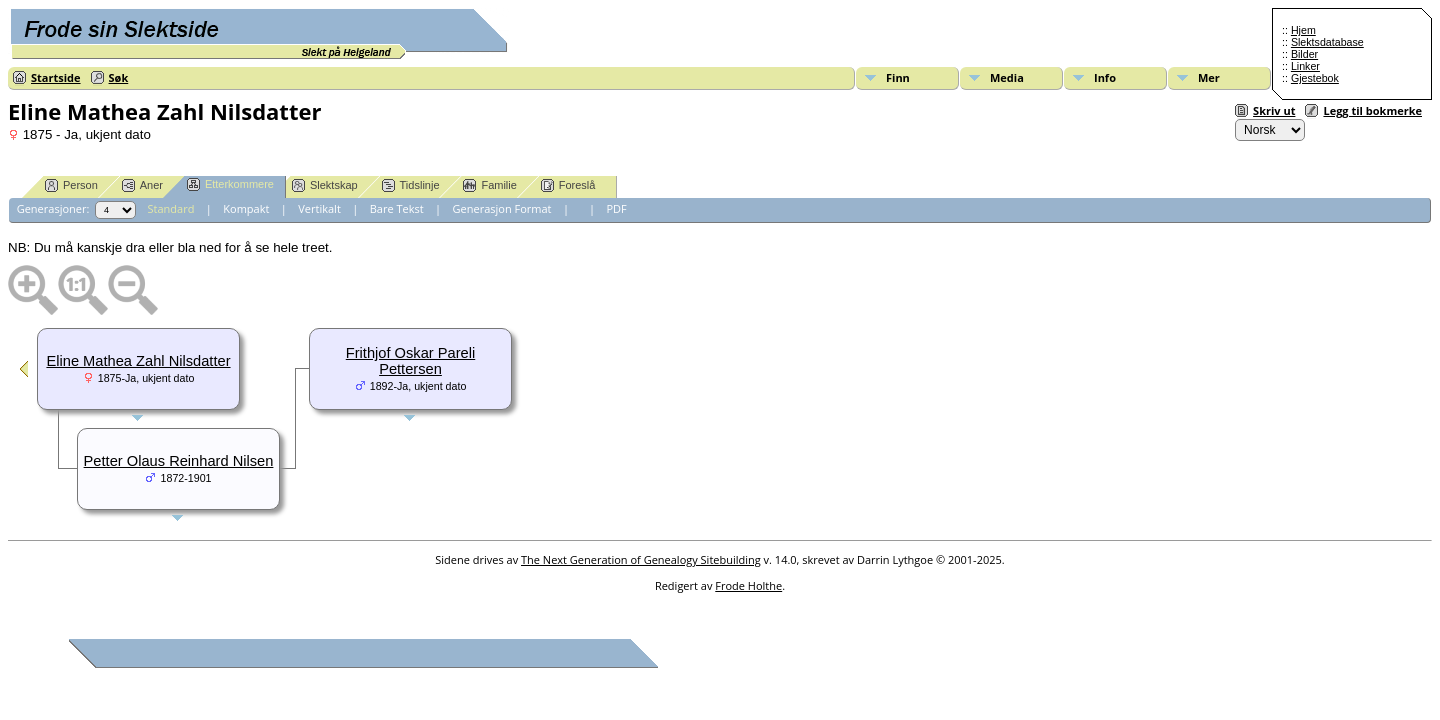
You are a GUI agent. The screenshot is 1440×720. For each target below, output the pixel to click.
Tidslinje (411, 185)
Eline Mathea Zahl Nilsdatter (138, 361)
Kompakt (246, 208)
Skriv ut (1274, 110)
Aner (142, 185)
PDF (616, 208)
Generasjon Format (502, 208)
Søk (119, 77)
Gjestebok (1315, 78)
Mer (1209, 77)
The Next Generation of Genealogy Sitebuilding (641, 559)
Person (71, 185)
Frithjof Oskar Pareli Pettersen (411, 361)
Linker (1305, 66)
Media (1007, 77)
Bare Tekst (397, 208)
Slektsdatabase (1327, 42)
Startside (56, 77)
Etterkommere (230, 184)
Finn (898, 77)
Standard (171, 208)
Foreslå (568, 185)
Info (1105, 77)
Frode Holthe (748, 585)
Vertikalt (319, 208)
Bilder (1304, 54)
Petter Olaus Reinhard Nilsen (179, 461)
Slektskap (325, 185)
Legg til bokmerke (1372, 110)
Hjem (1303, 30)
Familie (489, 185)
